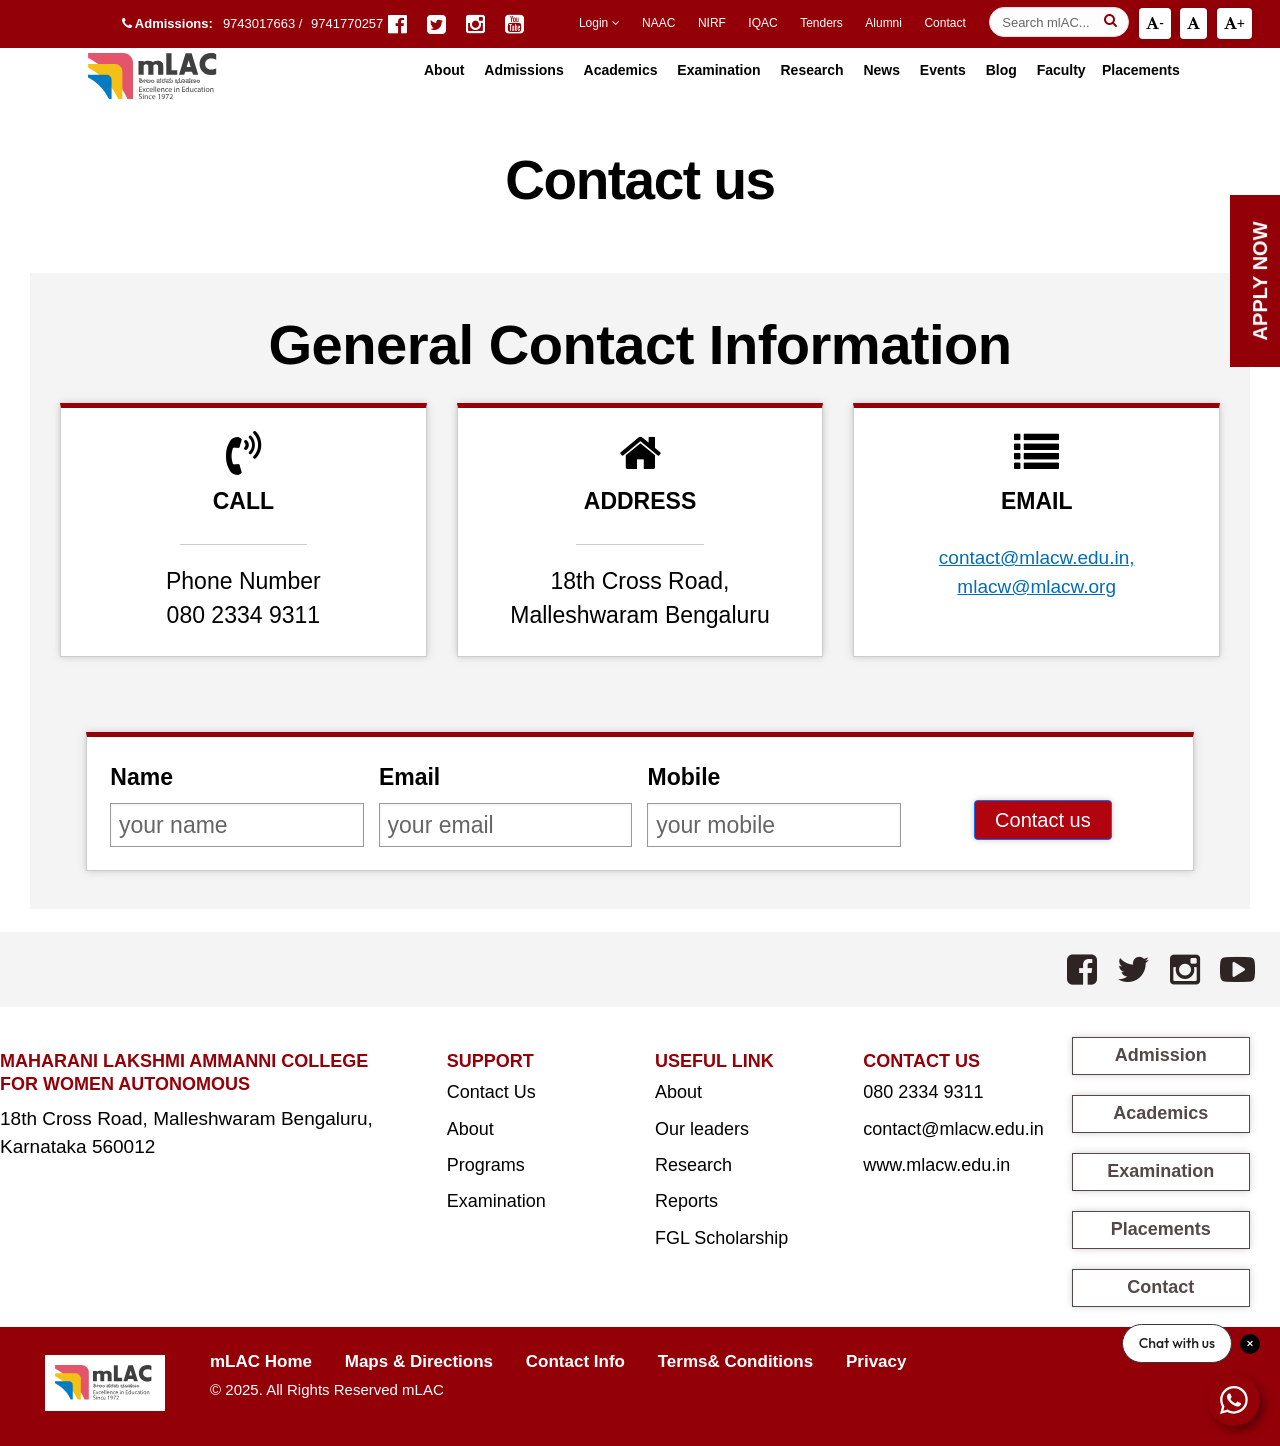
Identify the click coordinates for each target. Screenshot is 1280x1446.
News (881, 70)
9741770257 (347, 23)
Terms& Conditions (736, 1361)
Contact (944, 23)
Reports (686, 1201)
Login (599, 23)
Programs (486, 1165)
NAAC (658, 23)
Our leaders (702, 1129)
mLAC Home (261, 1361)
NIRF (712, 23)
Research (811, 70)
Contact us (1043, 820)
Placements (1141, 70)
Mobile (683, 777)
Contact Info (575, 1361)
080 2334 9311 (923, 1092)
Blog (1001, 70)
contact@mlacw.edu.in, (1037, 557)
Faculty (1061, 70)
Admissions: (167, 23)
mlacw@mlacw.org (1036, 586)
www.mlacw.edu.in (936, 1165)
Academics (621, 70)
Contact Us (491, 1092)
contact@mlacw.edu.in (953, 1129)
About (470, 1129)
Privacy (876, 1361)
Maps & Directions (419, 1361)
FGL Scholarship (721, 1238)
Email (409, 777)
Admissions (523, 70)
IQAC (762, 23)
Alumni (883, 23)
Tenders (821, 23)
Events (943, 70)
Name (141, 777)
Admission (1161, 1055)
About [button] (444, 70)
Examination (718, 70)
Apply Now (1260, 280)
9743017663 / (264, 23)
